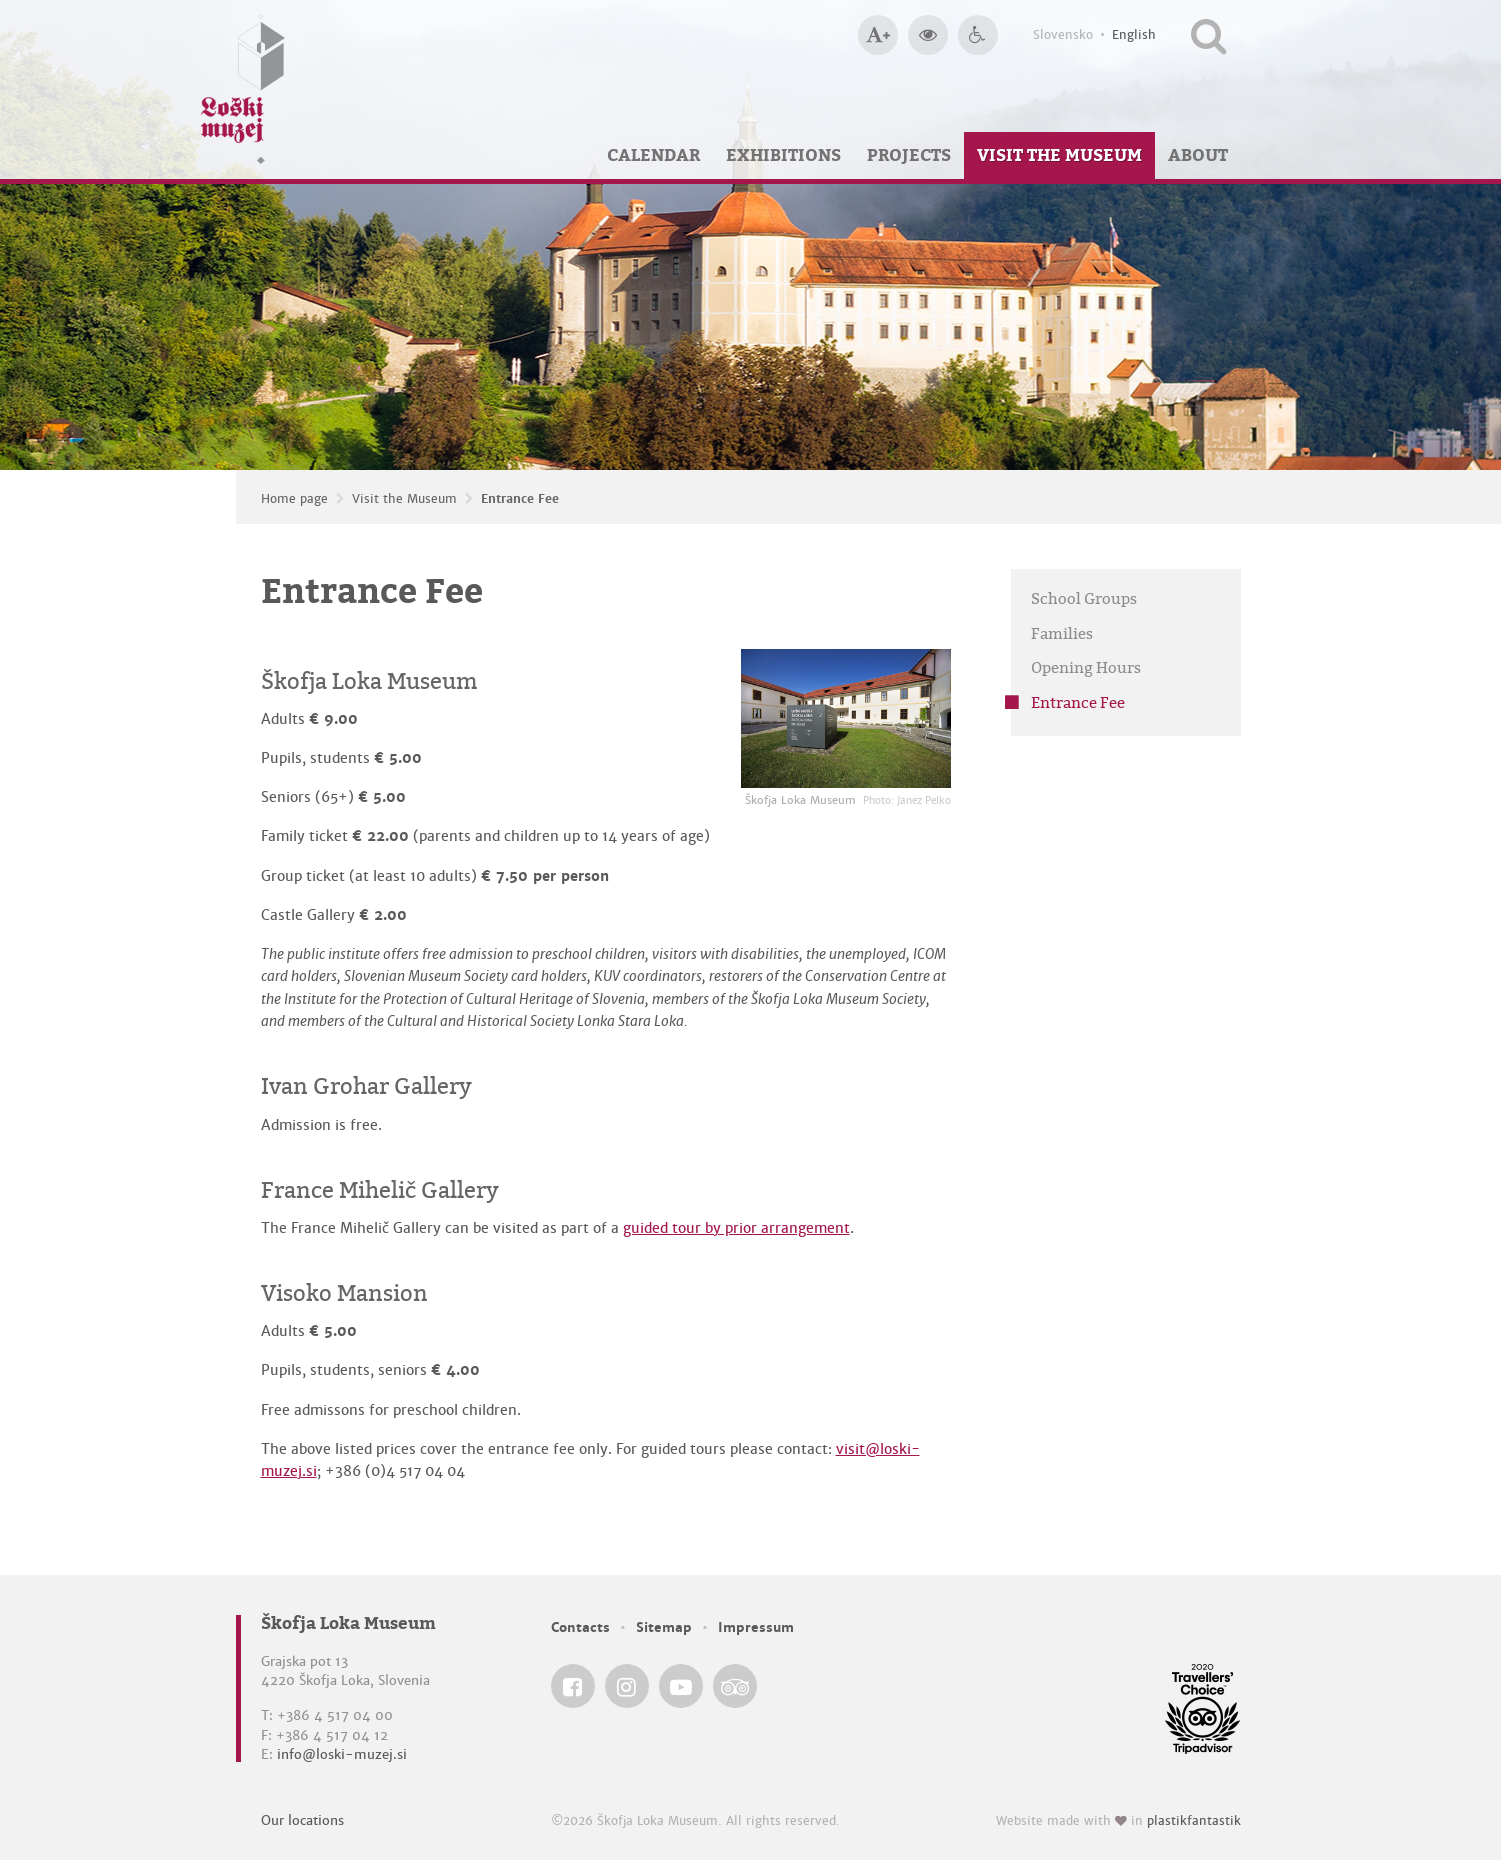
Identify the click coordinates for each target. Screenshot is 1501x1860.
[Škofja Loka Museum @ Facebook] (573, 1686)
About (1198, 155)
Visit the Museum (1059, 155)
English (1134, 35)
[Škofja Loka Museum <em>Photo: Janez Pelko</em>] (846, 719)
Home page (294, 499)
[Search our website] (1208, 35)
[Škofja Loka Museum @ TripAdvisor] (735, 1686)
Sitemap (664, 1627)
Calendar (653, 155)
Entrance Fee (520, 499)
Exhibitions (783, 155)
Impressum (756, 1627)
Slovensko (1063, 35)
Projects (909, 155)
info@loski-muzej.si (342, 1754)
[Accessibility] (978, 35)
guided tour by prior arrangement (736, 1228)
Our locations (302, 1820)
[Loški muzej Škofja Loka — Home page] (243, 89)
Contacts (580, 1627)
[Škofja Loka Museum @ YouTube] (681, 1686)
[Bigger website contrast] (928, 35)
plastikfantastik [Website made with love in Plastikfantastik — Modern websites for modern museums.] (1194, 1821)
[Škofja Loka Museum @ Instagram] (627, 1686)
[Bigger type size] (878, 35)
